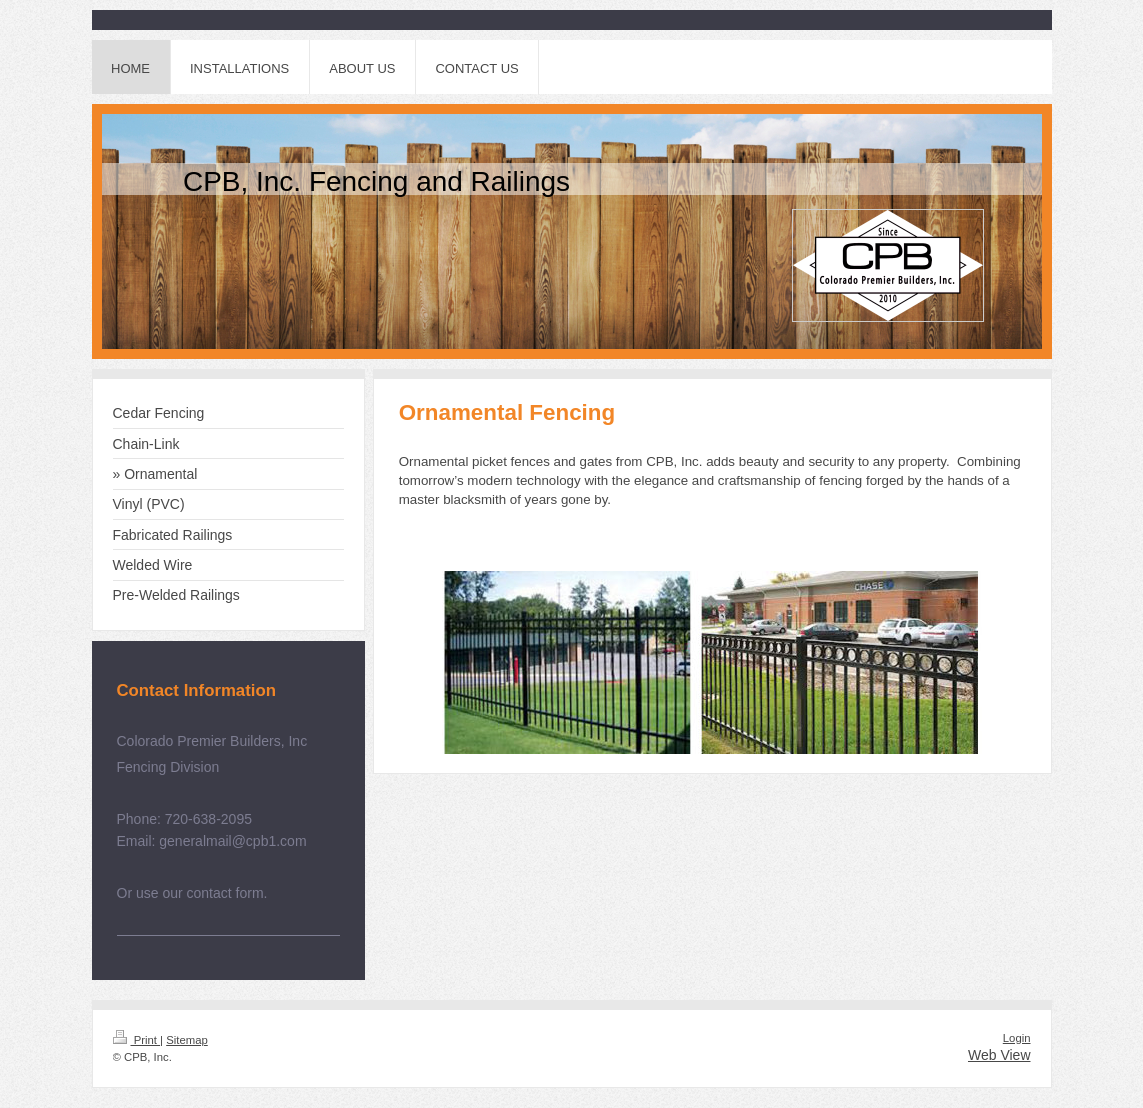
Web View (999, 1055)
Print (137, 1040)
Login (1017, 1038)
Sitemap (187, 1040)
